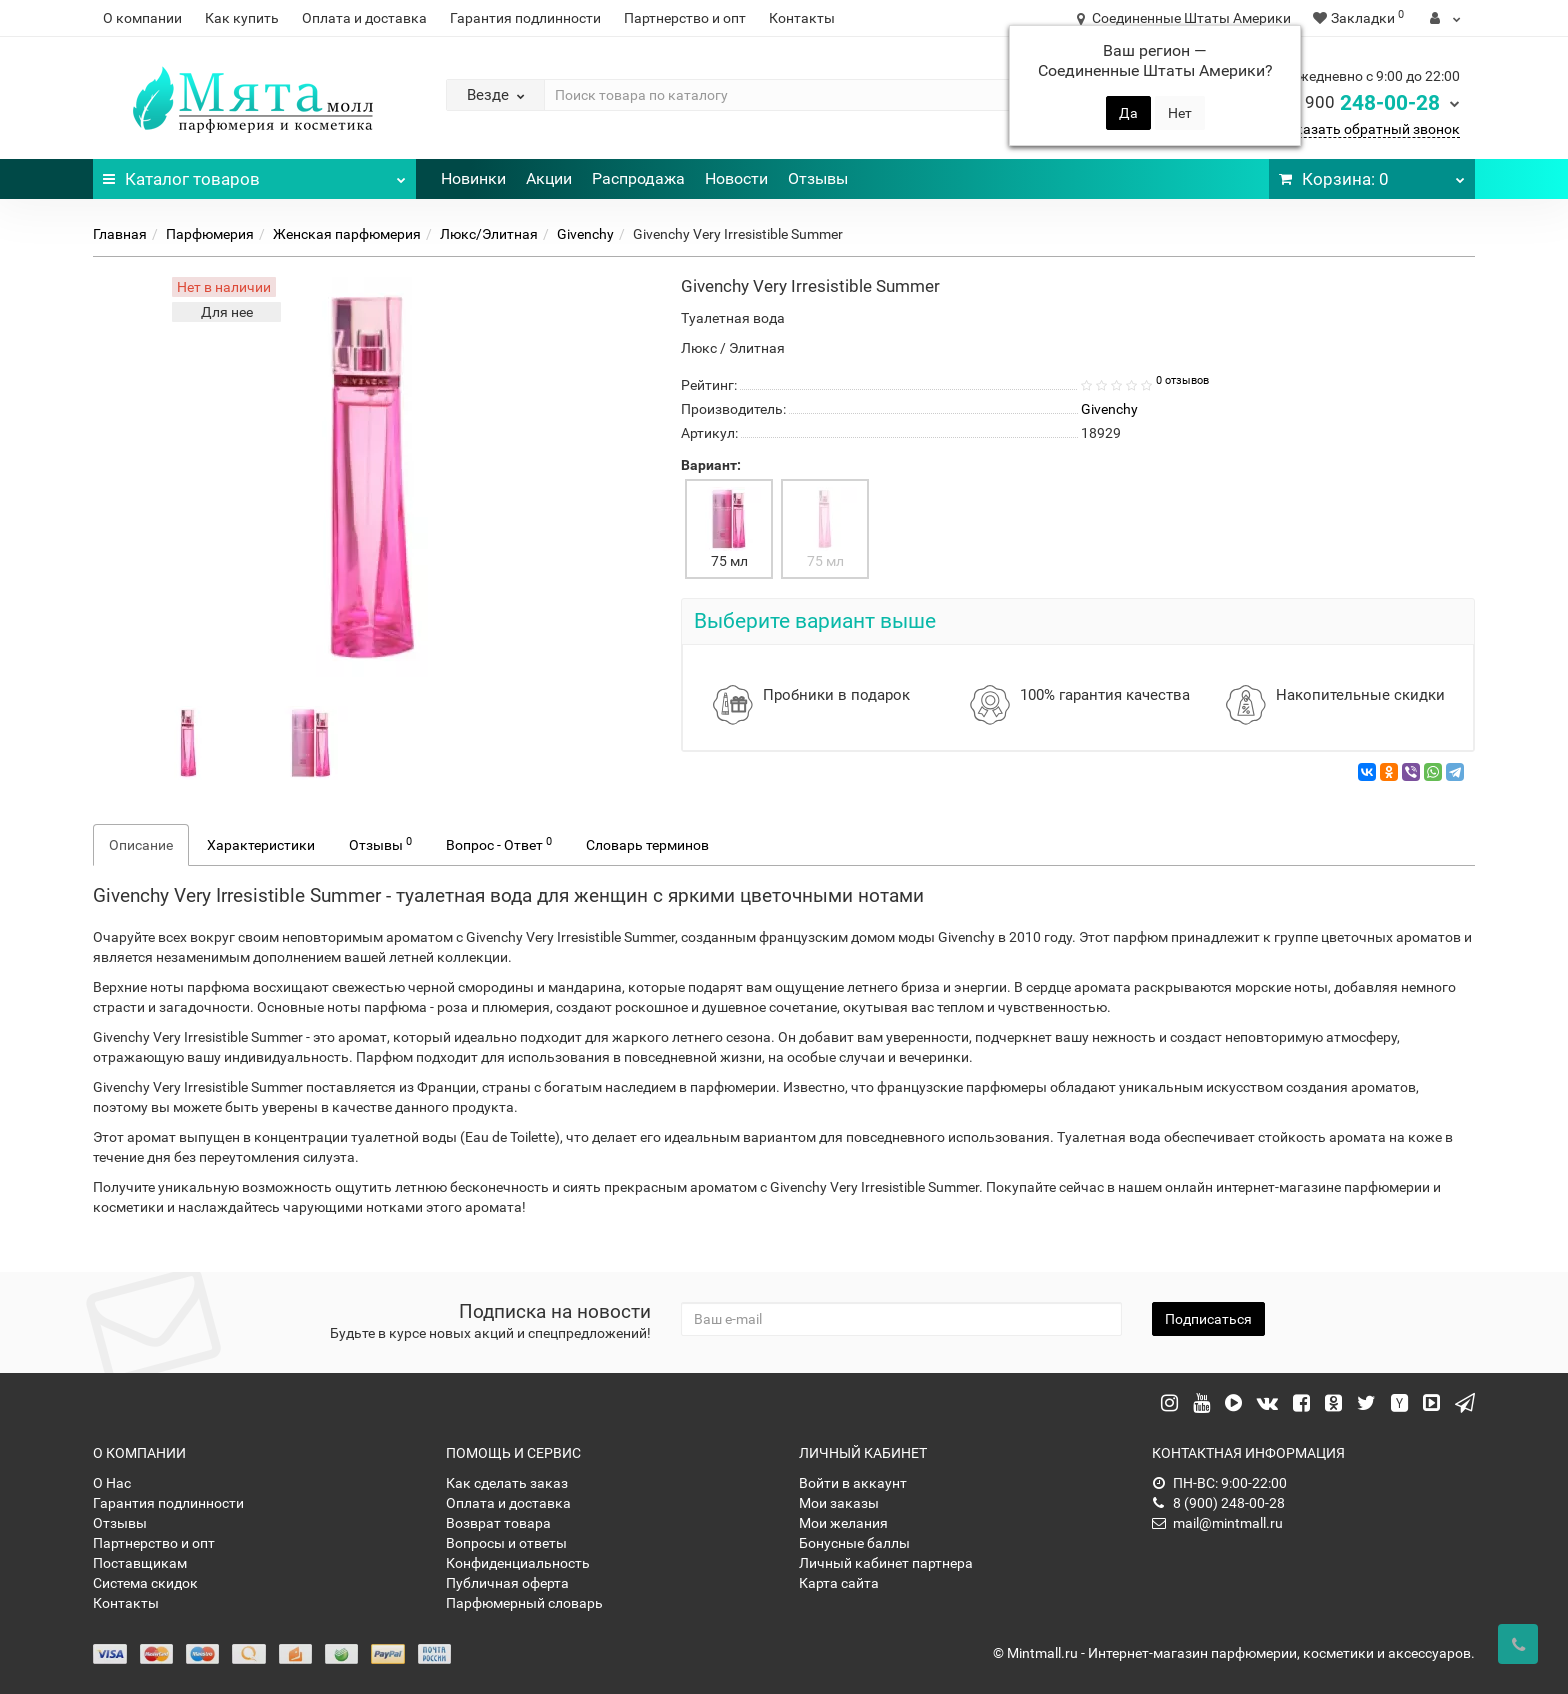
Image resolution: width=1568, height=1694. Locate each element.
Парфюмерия (210, 234)
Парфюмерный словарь (524, 1603)
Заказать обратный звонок (1369, 129)
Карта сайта (839, 1583)
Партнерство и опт (685, 18)
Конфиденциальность (518, 1563)
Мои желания (843, 1523)
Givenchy (585, 234)
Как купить (242, 18)
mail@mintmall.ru (1217, 1523)
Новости (736, 178)
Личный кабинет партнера (886, 1563)
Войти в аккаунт (853, 1483)
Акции (549, 178)
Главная (120, 234)
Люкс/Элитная (489, 234)
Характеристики (261, 845)
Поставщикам (140, 1563)
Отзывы (818, 178)
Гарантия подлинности (525, 18)
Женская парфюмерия (347, 234)
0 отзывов (1182, 380)
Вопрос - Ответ (499, 844)
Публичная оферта (507, 1583)
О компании (142, 18)
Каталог (254, 174)
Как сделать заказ (507, 1483)
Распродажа (638, 178)
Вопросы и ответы (506, 1543)
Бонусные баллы (854, 1543)
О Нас (112, 1483)
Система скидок (145, 1583)
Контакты (802, 18)
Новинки (473, 178)
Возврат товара (498, 1523)
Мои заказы (839, 1503)
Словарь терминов (647, 845)
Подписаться (1208, 1319)
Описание (141, 845)
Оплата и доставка (364, 18)
